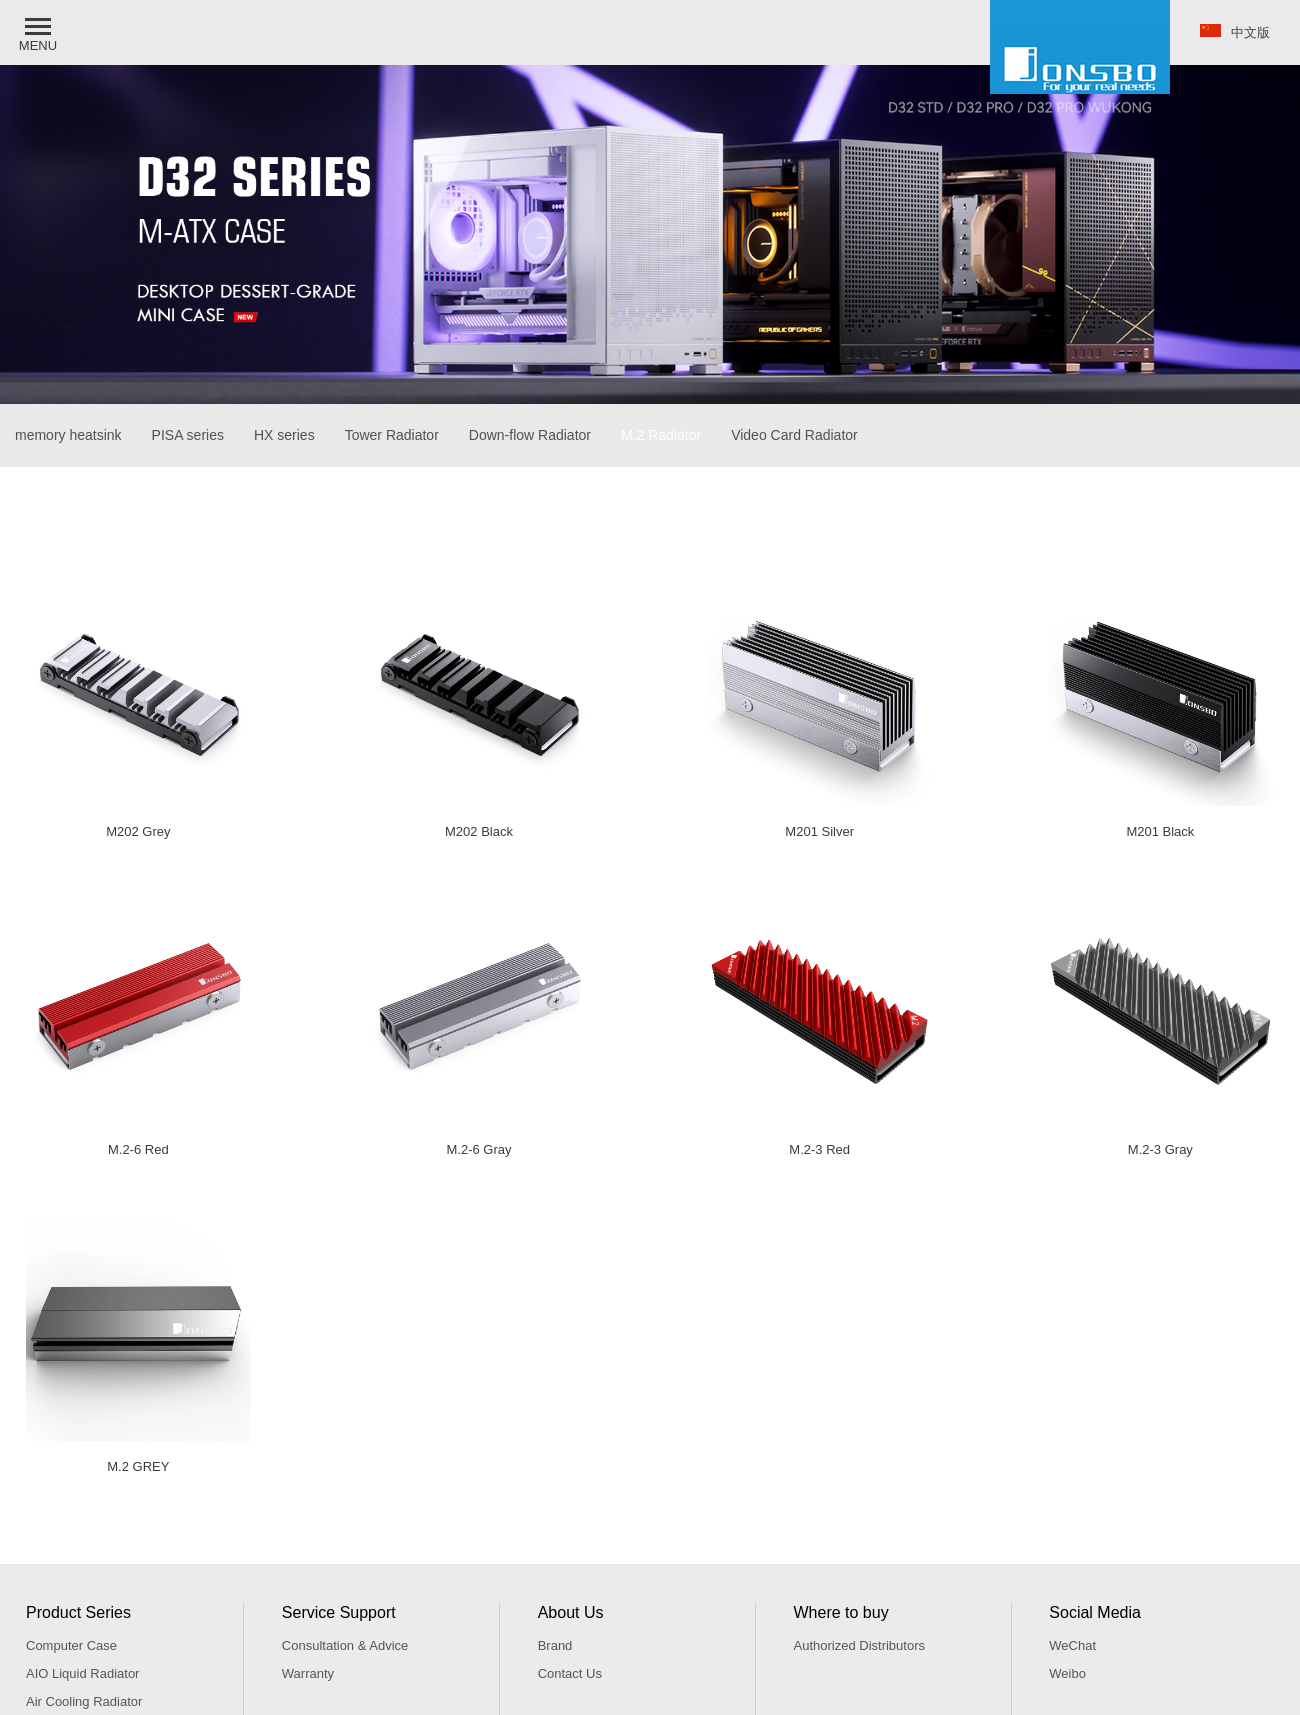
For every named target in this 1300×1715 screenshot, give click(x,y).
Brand (555, 1645)
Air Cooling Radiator (84, 1701)
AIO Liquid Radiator (82, 1673)
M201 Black (1160, 831)
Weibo (1067, 1673)
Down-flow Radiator (530, 435)
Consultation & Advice (345, 1645)
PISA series (188, 435)
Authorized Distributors (859, 1645)
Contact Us (570, 1673)
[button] (40, 32)
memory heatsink (68, 435)
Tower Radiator (392, 435)
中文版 (1235, 32)
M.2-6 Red (138, 1149)
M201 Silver (819, 831)
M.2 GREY (138, 1466)
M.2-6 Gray (478, 1149)
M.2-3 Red (819, 1149)
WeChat (1072, 1645)
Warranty (308, 1673)
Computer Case (71, 1645)
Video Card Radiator (794, 435)
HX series (284, 435)
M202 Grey (138, 831)
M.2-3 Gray (1160, 1149)
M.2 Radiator (661, 435)
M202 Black (479, 831)
